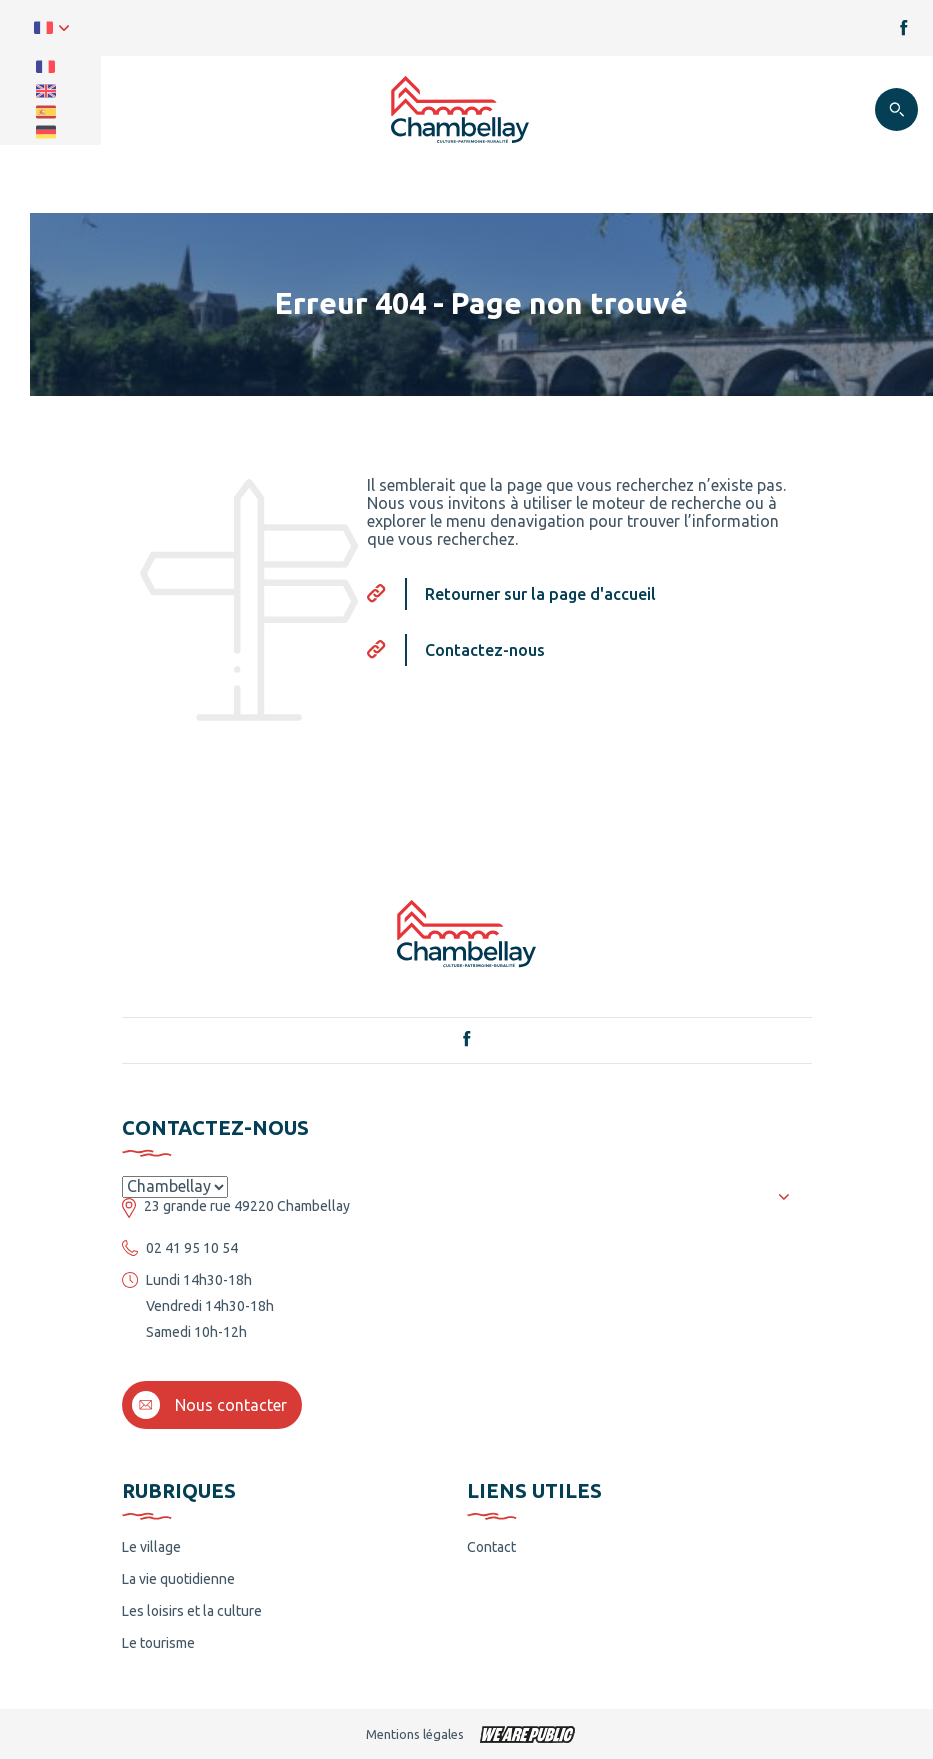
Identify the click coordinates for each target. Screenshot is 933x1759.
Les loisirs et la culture (192, 1611)
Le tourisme (158, 1643)
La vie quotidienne (178, 1579)
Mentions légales (415, 1734)
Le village (151, 1547)
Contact (491, 1547)
